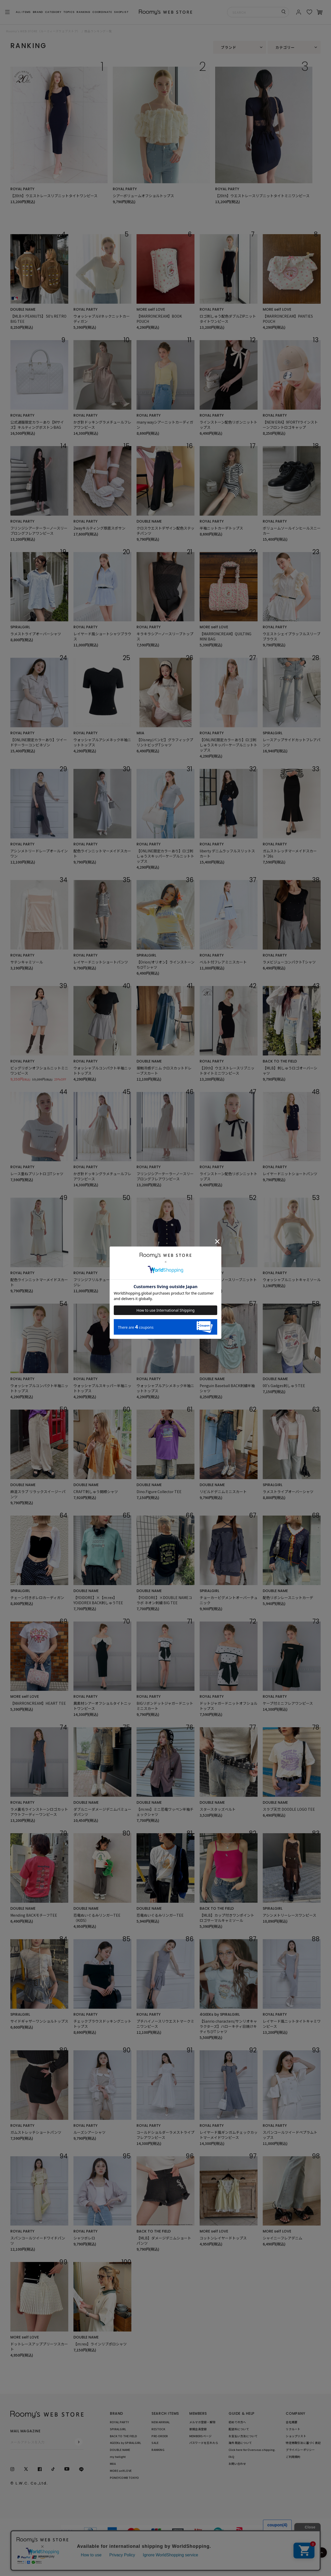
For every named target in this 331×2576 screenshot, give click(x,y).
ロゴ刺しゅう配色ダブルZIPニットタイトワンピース (228, 319)
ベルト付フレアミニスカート (223, 962)
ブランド (228, 47)
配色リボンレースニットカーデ (288, 1597)
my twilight (118, 2457)
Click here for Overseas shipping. (252, 2450)
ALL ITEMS (23, 12)
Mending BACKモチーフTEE (33, 1915)
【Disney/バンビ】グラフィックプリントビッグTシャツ (165, 742)
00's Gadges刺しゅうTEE (284, 1385)
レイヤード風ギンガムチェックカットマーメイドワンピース (229, 2135)
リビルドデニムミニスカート (223, 1491)
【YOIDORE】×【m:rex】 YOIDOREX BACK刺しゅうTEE (98, 1600)
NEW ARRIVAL (161, 2422)
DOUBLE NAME (22, 309)
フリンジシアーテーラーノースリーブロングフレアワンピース (38, 530)
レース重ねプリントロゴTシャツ (36, 1173)
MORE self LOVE (151, 309)
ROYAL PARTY (22, 189)
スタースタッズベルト (218, 1809)
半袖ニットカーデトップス (221, 528)
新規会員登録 (198, 2429)
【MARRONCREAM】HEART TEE (38, 1703)
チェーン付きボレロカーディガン (37, 1597)
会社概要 (291, 2422)
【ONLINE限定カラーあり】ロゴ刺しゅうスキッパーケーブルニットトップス (228, 745)
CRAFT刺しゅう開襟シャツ (95, 1491)
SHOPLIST (121, 12)
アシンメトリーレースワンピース (289, 1915)
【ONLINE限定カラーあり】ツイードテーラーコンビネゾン (38, 742)
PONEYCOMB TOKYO (124, 2477)
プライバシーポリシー (300, 2450)
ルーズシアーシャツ (89, 2132)
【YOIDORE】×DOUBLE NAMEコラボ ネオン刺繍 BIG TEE (164, 1600)
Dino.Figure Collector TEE (159, 1491)
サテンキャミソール (26, 962)
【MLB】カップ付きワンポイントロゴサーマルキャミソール (227, 1918)
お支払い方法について (243, 2436)
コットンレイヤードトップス (223, 2238)
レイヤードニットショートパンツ (100, 962)
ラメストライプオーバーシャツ (35, 633)
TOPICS (69, 12)
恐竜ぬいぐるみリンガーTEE (160, 1915)
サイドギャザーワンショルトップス (39, 2021)
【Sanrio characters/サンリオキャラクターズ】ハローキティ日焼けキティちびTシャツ (228, 2026)
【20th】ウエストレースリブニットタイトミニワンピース (262, 195)
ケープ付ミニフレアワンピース (288, 1703)
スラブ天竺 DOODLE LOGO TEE (289, 1809)
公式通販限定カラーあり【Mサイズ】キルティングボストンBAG (37, 424)
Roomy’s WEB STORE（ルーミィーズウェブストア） (43, 31)
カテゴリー (285, 47)
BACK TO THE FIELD (280, 1061)
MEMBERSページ (200, 2436)
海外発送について (240, 2443)
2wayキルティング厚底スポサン (99, 528)
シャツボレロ (84, 2238)
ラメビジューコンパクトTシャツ (289, 962)
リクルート (293, 2429)
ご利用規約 (293, 2457)
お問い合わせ (237, 2464)
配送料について (239, 2429)
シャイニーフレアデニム (282, 2238)
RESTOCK (158, 2429)
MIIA (140, 733)
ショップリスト (296, 2436)
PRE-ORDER (160, 2436)
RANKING (83, 12)
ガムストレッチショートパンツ (35, 2132)
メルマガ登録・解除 (202, 2422)
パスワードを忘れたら (203, 2443)
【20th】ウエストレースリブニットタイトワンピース (53, 195)
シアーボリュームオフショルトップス (143, 195)
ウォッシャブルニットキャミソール (292, 1279)
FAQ (231, 2457)
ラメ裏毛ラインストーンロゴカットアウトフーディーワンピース (39, 1812)
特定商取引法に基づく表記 (303, 2443)
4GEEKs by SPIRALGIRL (220, 2014)
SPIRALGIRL (20, 627)
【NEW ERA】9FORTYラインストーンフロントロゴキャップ (290, 424)
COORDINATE (102, 12)
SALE (155, 2443)
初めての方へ (237, 2422)
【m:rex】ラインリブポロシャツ (100, 2343)
